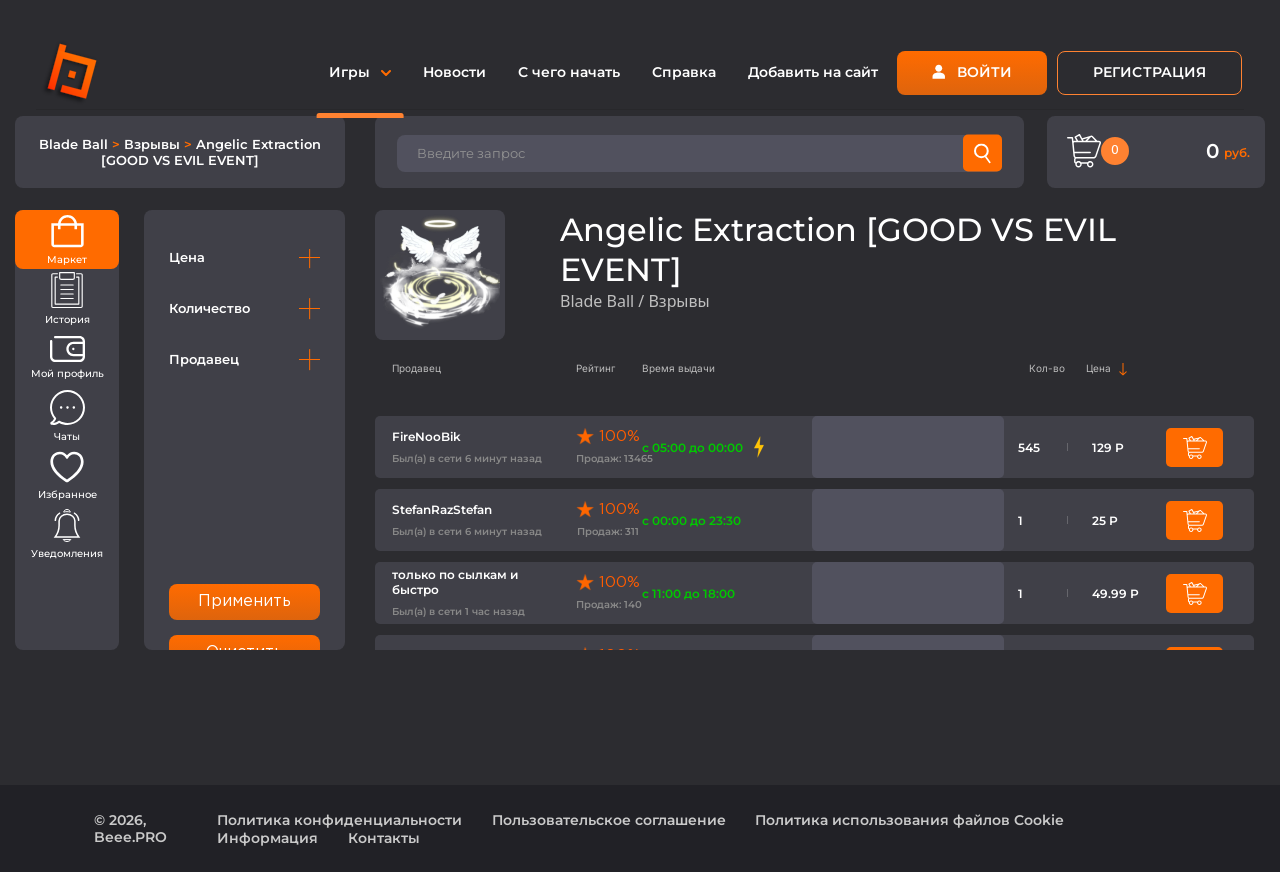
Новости (454, 72)
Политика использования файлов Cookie (909, 820)
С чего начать (569, 72)
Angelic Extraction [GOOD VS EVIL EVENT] (211, 152)
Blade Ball (75, 144)
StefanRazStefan (442, 509)
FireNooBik (426, 436)
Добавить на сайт (813, 72)
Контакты (384, 838)
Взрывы (154, 144)
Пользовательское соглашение (609, 820)
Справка (684, 72)
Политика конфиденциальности (339, 820)
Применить (245, 601)
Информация (267, 838)
